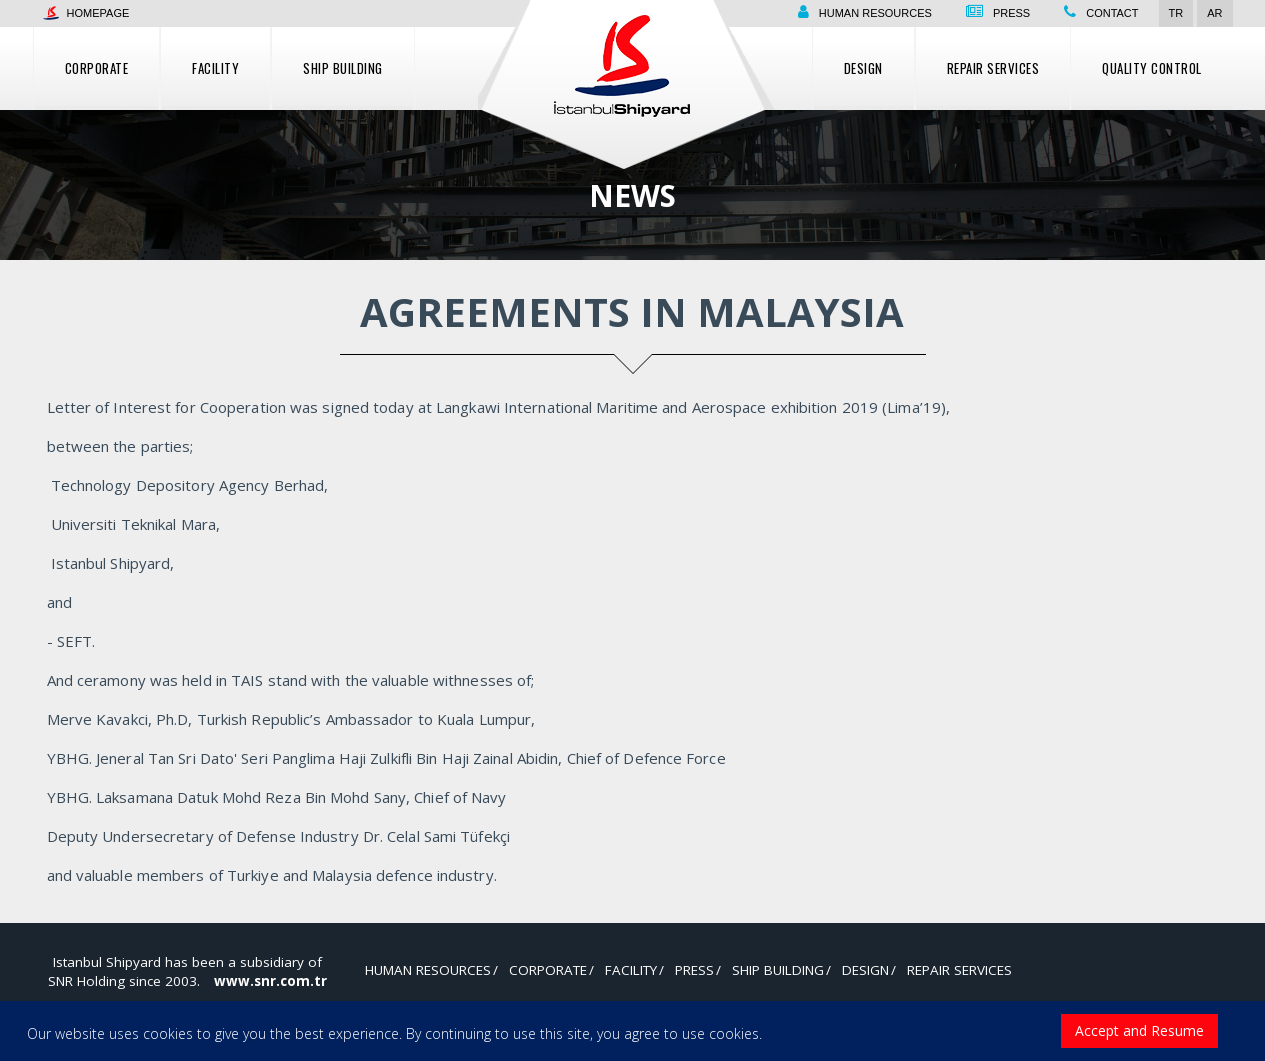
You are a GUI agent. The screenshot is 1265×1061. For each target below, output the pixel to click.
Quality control (1152, 68)
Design (863, 68)
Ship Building (343, 68)
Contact (1112, 13)
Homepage (86, 13)
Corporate (97, 68)
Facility (215, 68)
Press (1011, 13)
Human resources (875, 13)
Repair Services (993, 68)
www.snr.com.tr (270, 981)
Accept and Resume (1139, 1030)
